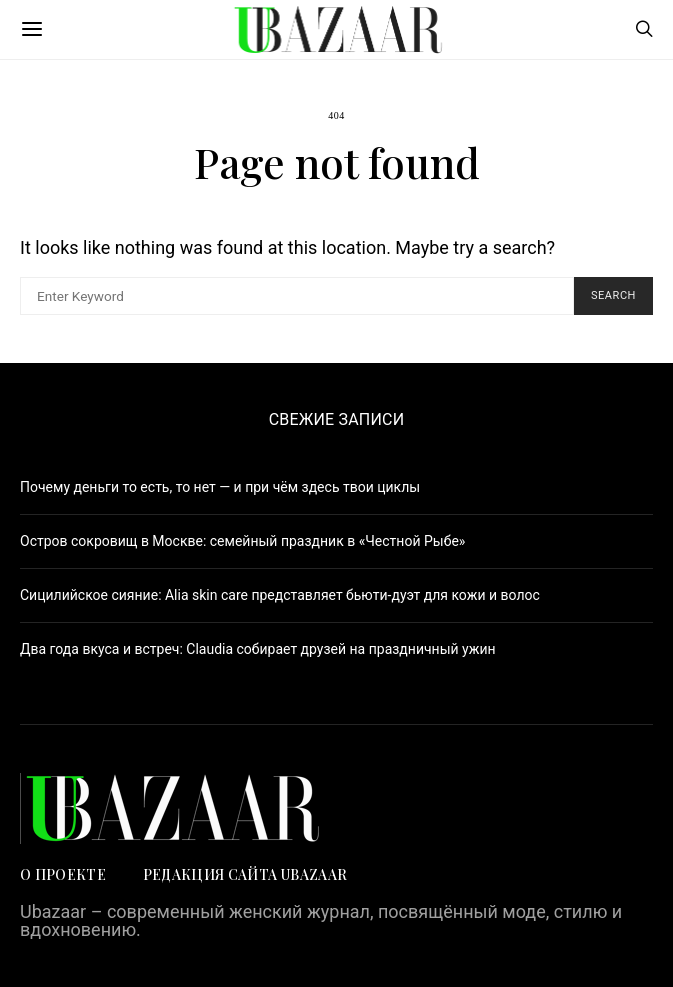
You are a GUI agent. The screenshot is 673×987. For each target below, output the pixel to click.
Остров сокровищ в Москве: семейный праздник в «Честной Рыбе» (242, 541)
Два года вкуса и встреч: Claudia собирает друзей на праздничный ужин (258, 649)
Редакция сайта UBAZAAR (247, 874)
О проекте (63, 874)
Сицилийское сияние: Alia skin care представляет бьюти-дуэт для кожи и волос (280, 595)
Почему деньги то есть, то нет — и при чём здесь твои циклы (220, 487)
